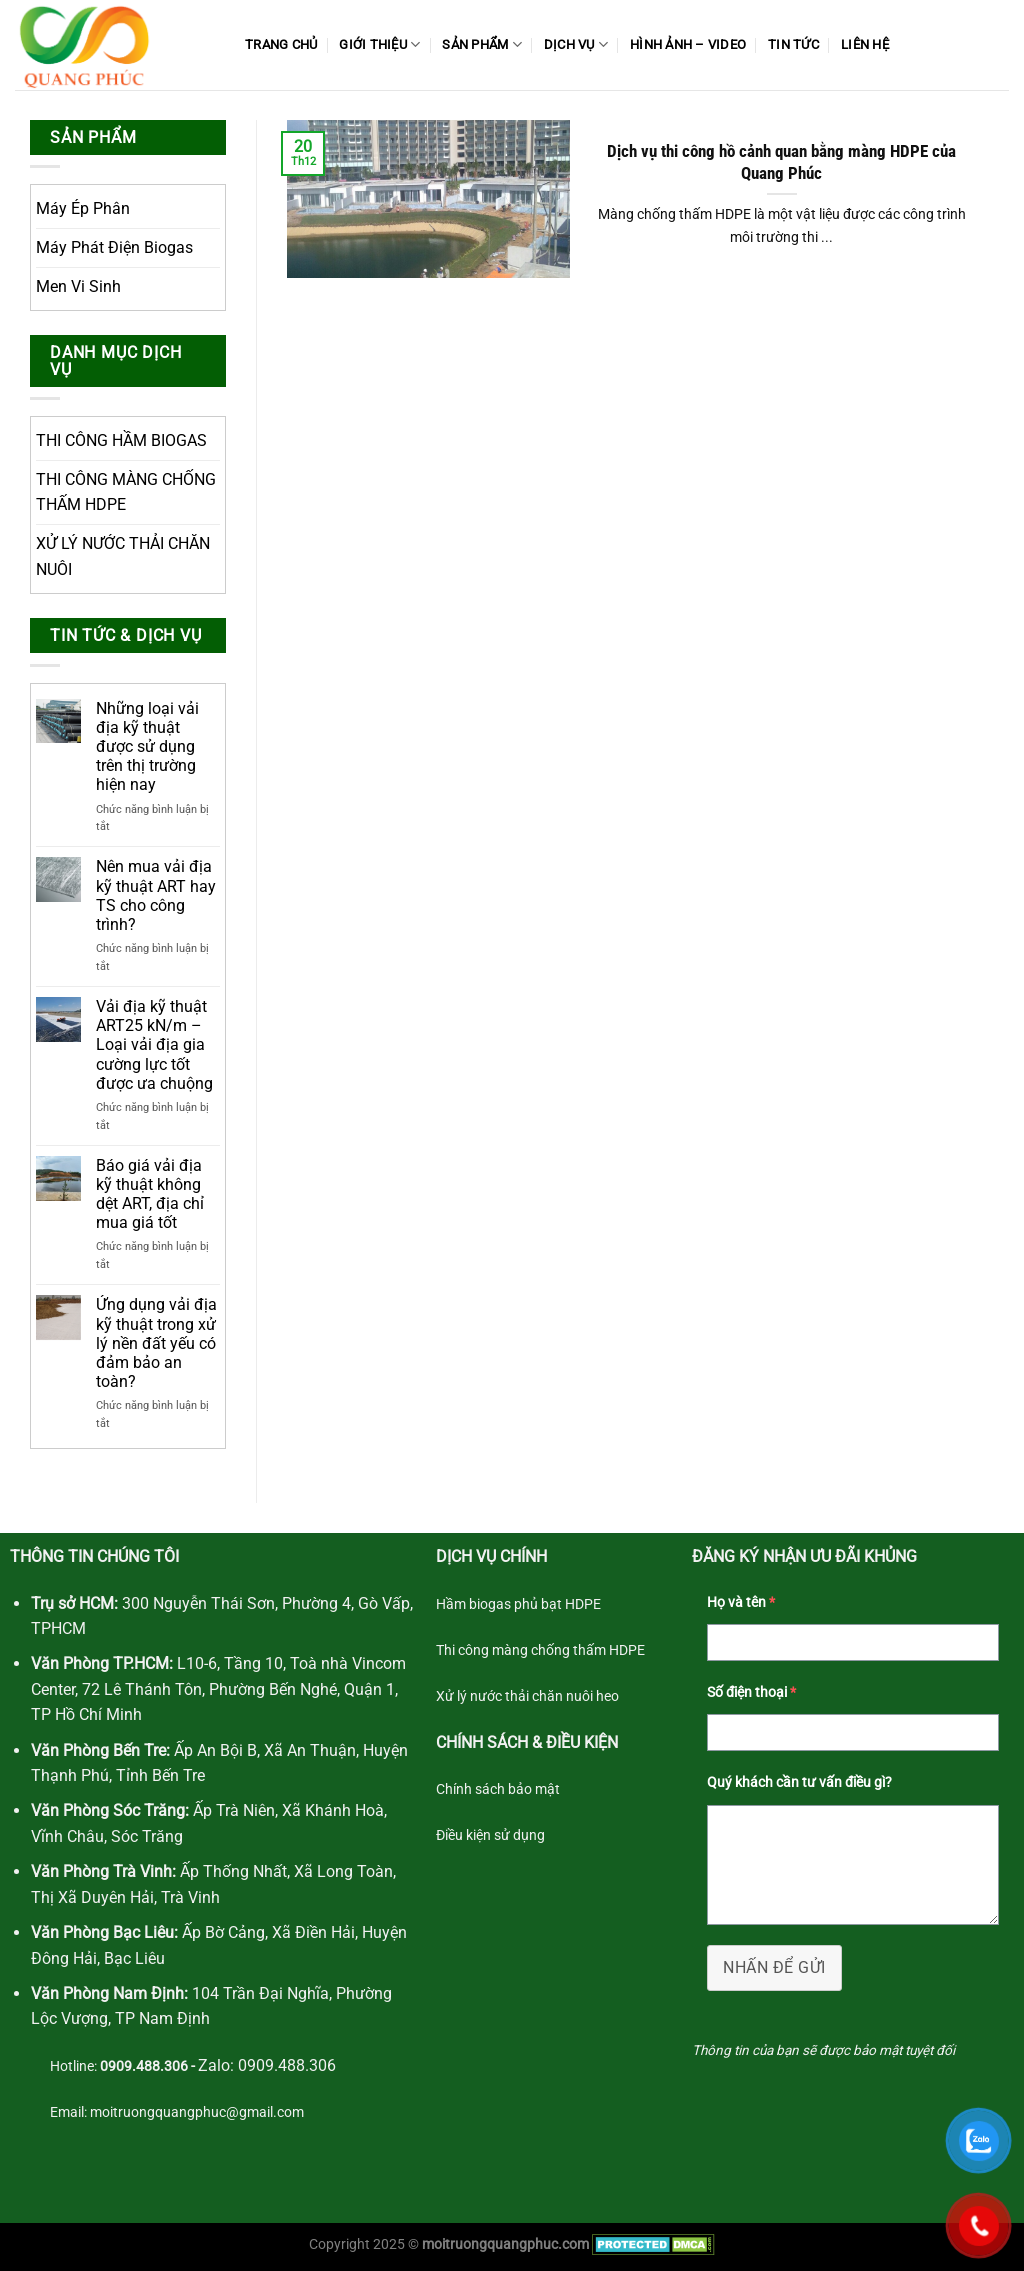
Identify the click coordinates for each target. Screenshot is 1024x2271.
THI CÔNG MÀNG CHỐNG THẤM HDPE (126, 492)
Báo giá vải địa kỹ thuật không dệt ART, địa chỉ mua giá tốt (150, 1194)
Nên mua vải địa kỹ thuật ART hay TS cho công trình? (156, 895)
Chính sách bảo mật (498, 1789)
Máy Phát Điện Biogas (114, 247)
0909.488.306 (285, 2065)
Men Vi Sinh (78, 286)
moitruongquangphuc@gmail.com (197, 2112)
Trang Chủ (281, 44)
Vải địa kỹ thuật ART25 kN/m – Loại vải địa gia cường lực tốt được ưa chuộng (156, 1045)
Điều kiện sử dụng (490, 1835)
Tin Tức (793, 44)
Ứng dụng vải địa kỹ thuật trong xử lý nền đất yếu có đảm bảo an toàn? (156, 1343)
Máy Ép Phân (83, 208)
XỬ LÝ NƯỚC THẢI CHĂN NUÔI (123, 556)
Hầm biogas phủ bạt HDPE (518, 1604)
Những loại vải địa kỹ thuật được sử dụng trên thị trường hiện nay (147, 747)
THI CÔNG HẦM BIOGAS (121, 440)
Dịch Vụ (576, 44)
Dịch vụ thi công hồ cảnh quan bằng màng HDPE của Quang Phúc (781, 162)
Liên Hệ (865, 44)
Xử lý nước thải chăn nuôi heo (527, 1696)
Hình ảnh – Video (688, 44)
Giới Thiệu (379, 44)
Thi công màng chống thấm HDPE (540, 1650)
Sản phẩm (482, 44)
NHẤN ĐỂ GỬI (774, 1967)
